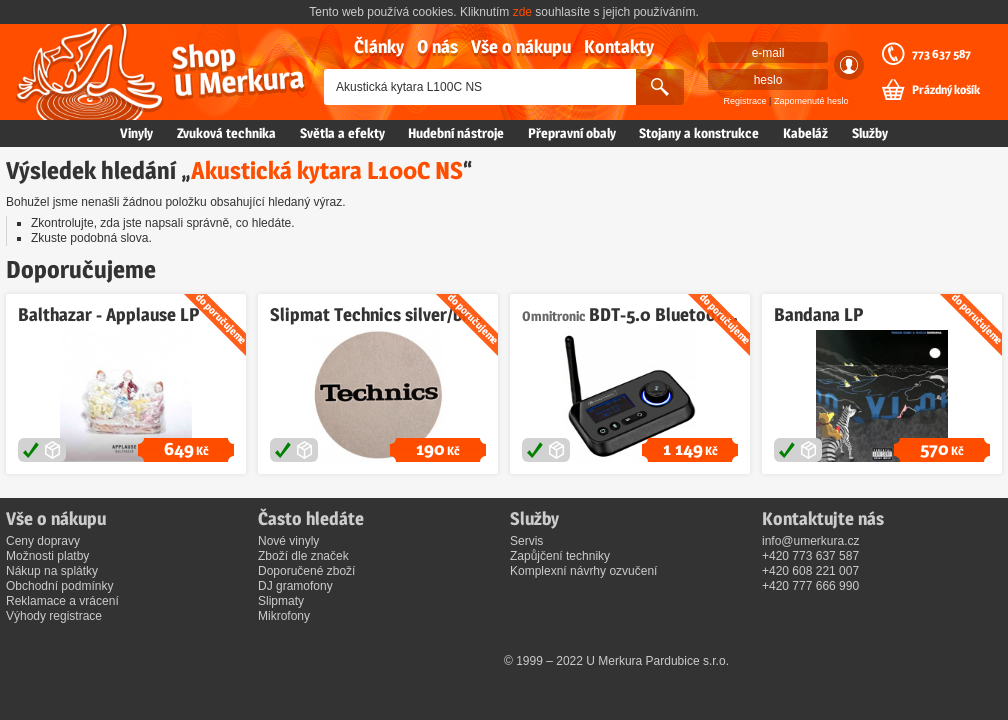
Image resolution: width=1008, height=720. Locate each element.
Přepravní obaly (572, 133)
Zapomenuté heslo (811, 101)
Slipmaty (281, 601)
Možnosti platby (47, 556)
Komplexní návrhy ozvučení (583, 571)
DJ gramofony (295, 586)
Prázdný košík (946, 90)
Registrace (745, 101)
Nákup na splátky (52, 571)
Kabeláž (805, 133)
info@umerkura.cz (811, 541)
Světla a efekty (342, 133)
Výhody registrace (54, 616)
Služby (870, 133)
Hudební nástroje (456, 133)
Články (379, 46)
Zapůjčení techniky (560, 556)
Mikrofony (284, 616)
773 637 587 (941, 54)
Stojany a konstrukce (699, 133)
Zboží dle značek (303, 556)
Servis (526, 541)
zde (522, 12)
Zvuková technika (226, 133)
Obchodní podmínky (59, 586)
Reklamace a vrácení (62, 601)
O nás (437, 46)
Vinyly (136, 133)
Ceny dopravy (43, 541)
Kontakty (619, 46)
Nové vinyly (288, 541)
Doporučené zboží (306, 571)
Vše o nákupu (521, 46)
